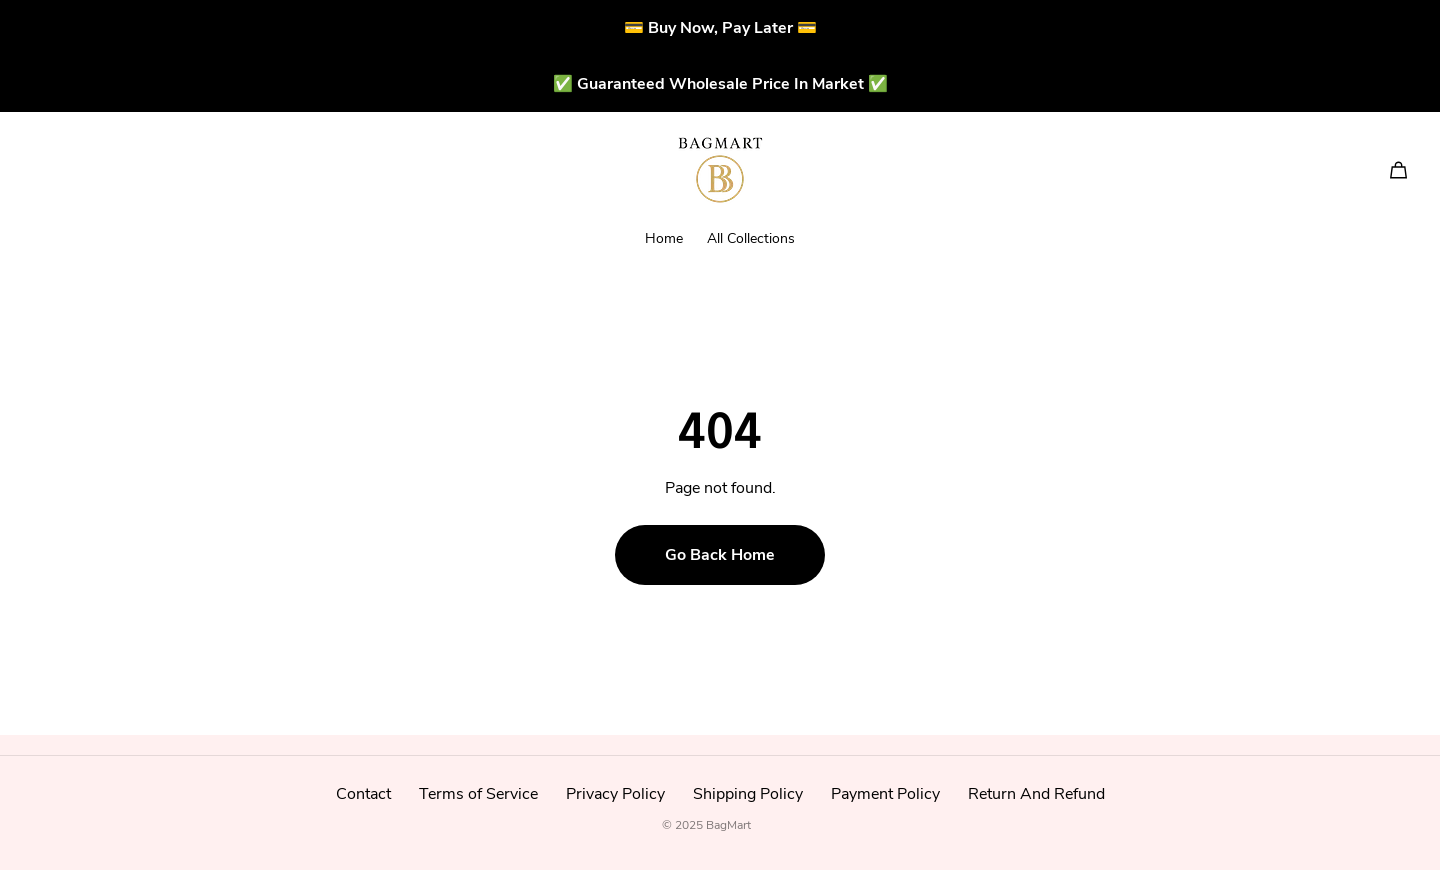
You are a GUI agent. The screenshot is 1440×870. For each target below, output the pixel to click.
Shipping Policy (748, 794)
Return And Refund (1036, 794)
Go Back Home (720, 555)
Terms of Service (478, 794)
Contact (363, 794)
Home (664, 238)
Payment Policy (885, 794)
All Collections (751, 238)
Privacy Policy (615, 794)
